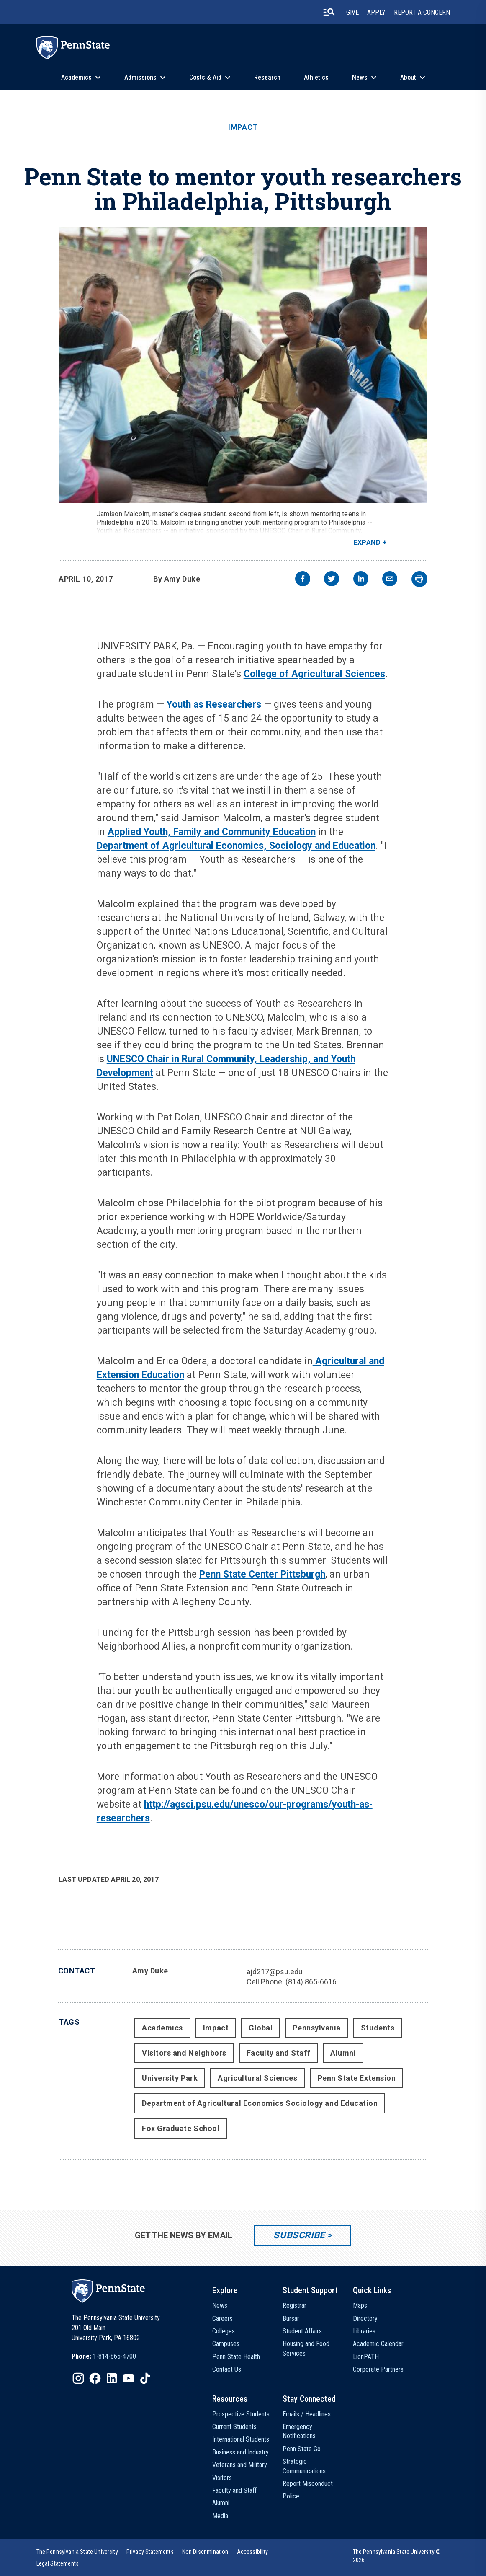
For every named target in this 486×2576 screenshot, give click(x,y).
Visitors (222, 2478)
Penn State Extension (357, 2078)
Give (352, 12)
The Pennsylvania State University (77, 2551)
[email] (389, 579)
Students (377, 2027)
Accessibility (252, 2551)
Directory (365, 2319)
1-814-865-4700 (114, 2356)
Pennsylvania (316, 2027)
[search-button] (329, 12)
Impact (242, 127)
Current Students (234, 2427)
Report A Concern (422, 12)
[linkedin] (360, 579)
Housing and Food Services (306, 2348)
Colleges (223, 2331)
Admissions (140, 77)
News (360, 77)
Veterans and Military (239, 2465)
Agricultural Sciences (257, 2078)
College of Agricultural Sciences (314, 674)
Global (261, 2027)
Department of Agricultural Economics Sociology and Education (260, 2103)
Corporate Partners (378, 2369)
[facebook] (302, 579)
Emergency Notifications (299, 2431)
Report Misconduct (308, 2484)
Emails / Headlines (307, 2414)
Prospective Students (241, 2414)
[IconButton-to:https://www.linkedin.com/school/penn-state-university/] (111, 2378)
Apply (376, 12)
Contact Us (226, 2369)
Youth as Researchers (215, 704)
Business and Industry (240, 2452)
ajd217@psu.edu (275, 1971)
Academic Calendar (378, 2344)
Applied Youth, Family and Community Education (212, 832)
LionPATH (366, 2357)
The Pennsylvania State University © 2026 (397, 2555)
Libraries (364, 2331)
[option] (104, 2356)
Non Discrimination (205, 2551)
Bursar (291, 2319)
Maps (360, 2306)
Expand (367, 542)
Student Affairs (302, 2331)
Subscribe (299, 2235)
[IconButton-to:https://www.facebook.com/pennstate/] (95, 2378)
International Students (240, 2439)
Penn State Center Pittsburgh (262, 1574)
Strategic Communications (304, 2466)
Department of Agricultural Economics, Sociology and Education (236, 845)
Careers (222, 2319)
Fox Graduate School (180, 2128)
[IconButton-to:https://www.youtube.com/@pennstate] (128, 2378)
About (408, 77)
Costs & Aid (205, 77)
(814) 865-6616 (311, 1981)
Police (291, 2496)
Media (220, 2516)
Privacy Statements (150, 2551)
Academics (76, 77)
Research (267, 77)
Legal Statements (57, 2563)
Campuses (225, 2344)
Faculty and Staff (278, 2052)
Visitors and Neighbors (184, 2052)
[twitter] (331, 579)
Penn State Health (236, 2357)
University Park (170, 2078)
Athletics (316, 77)
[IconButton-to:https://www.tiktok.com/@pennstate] (145, 2378)
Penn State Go (302, 2449)
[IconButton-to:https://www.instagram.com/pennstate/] (78, 2378)
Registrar (294, 2306)
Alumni (343, 2052)
